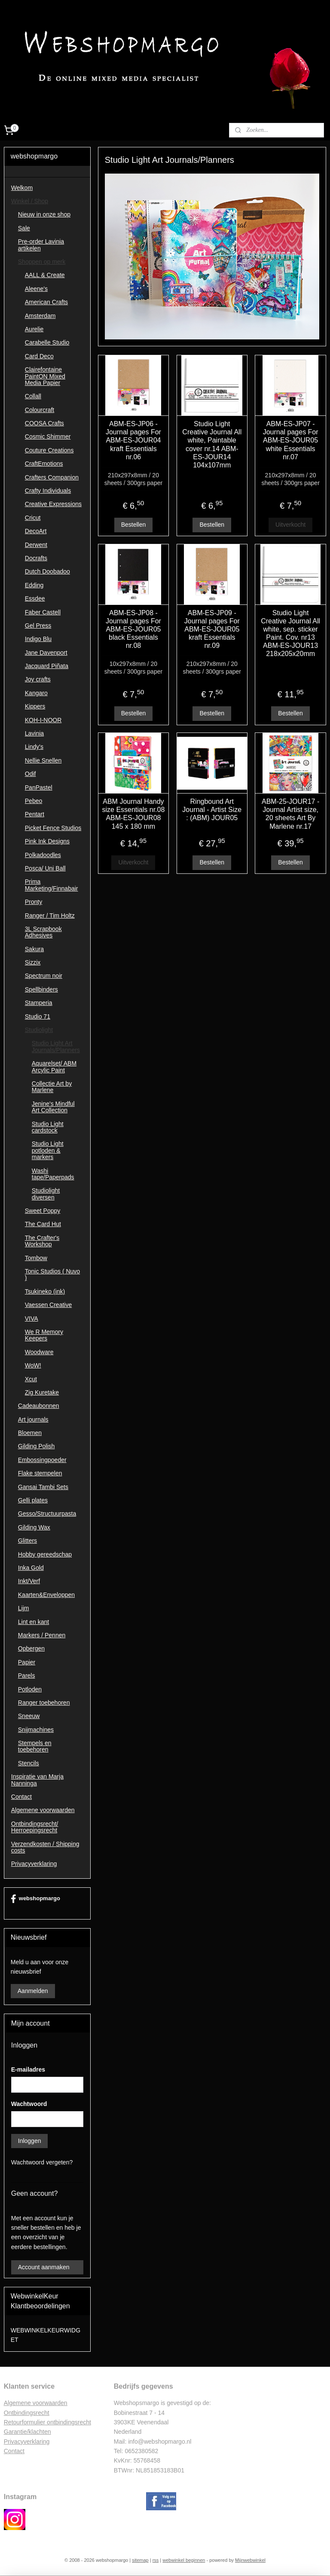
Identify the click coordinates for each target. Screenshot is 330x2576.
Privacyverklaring (34, 1863)
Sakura (34, 949)
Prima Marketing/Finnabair (51, 884)
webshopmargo (35, 1899)
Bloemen (30, 1432)
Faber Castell (43, 612)
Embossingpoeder (42, 1459)
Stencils (28, 1763)
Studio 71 (37, 1016)
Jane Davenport (46, 652)
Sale (24, 228)
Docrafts (36, 558)
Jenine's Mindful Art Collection (53, 1107)
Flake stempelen (40, 1473)
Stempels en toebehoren (35, 1746)
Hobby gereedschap (45, 1554)
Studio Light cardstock (48, 1127)
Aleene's (36, 288)
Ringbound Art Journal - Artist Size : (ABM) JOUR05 (212, 809)
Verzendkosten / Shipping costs (45, 1847)
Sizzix (33, 962)
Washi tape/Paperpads (53, 1174)
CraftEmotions (44, 463)
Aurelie (34, 329)
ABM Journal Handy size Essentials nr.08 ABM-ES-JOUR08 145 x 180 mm (133, 814)
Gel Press (38, 625)
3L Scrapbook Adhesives (43, 932)
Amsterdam (40, 315)
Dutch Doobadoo (47, 571)
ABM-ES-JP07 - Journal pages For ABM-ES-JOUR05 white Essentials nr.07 (290, 440)
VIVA (31, 1318)
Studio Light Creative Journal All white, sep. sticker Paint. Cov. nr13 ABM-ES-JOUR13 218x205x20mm (291, 633)
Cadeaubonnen (38, 1405)
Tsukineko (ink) (45, 1291)
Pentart (34, 814)
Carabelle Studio (47, 342)
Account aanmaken (44, 2267)
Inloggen (29, 2140)
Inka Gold (31, 1567)
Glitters (27, 1540)
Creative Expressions (53, 504)
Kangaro (36, 693)
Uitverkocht (291, 524)
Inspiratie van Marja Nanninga (37, 1779)
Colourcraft (39, 409)
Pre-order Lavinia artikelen (41, 244)
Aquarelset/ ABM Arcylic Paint (54, 1066)
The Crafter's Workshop (42, 1241)
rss (156, 2560)
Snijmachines (36, 1729)
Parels (26, 1675)
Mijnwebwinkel (250, 2560)
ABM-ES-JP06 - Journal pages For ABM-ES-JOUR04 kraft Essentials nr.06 (133, 440)
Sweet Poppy (43, 1210)
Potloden (30, 1689)
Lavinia (34, 733)
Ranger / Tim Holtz (50, 915)
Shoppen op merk (42, 261)
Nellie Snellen (43, 760)
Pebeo (33, 800)
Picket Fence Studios (53, 827)
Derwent (36, 544)
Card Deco (39, 356)
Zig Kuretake (42, 1392)
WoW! (33, 1365)
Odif (30, 773)
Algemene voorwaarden (43, 1810)
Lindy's (34, 746)
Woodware (39, 1352)
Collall (33, 396)
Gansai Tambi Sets (43, 1486)
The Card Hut (43, 1224)
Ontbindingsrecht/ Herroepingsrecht (34, 1827)
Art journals (33, 1419)
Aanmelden (33, 1990)
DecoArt (36, 531)
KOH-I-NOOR (43, 720)
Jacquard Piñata (46, 665)
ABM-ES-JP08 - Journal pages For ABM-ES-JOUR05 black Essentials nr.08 (133, 629)
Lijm (23, 1608)
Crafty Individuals (48, 490)
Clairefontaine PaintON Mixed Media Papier (45, 376)
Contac (13, 2451)
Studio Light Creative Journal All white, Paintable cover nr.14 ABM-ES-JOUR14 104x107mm (212, 444)
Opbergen (31, 1648)
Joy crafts (38, 679)
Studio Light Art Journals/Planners (56, 1046)
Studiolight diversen (46, 1193)
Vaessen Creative (48, 1304)
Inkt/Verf (29, 1581)
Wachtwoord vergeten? (42, 2162)
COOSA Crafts (44, 423)
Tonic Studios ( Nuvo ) (52, 1274)
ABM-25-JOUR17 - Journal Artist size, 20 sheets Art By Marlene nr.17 (290, 814)
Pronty (33, 901)
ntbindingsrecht (29, 2412)
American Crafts (46, 302)
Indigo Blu (38, 638)
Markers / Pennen (42, 1635)
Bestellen (133, 524)
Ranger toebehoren (44, 1702)
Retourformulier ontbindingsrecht (47, 2422)
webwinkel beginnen (183, 2560)
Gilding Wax (34, 1527)
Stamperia (38, 1002)
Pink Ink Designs (47, 841)
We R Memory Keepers (44, 1335)
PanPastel (38, 787)
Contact (21, 1796)
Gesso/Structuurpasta (47, 1513)
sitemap (140, 2560)
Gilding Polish (36, 1446)
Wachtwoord (29, 2103)
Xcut (31, 1379)
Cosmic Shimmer (48, 436)
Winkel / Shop (29, 201)
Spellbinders (41, 989)
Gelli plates (33, 1500)
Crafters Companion (52, 477)
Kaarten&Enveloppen (46, 1594)
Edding (34, 585)
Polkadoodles (43, 855)
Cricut (33, 517)
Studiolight (39, 1029)
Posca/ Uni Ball (45, 868)
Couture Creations (49, 450)
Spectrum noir (43, 975)
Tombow (36, 1257)
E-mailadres (28, 2069)
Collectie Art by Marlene (52, 1086)
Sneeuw (29, 1715)
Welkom (22, 187)
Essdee (35, 598)
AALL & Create (45, 275)
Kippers (35, 706)
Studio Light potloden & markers (48, 1150)
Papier (26, 1662)
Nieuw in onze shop (44, 214)
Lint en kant (33, 1621)
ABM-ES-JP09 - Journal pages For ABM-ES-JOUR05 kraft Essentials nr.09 (212, 629)
